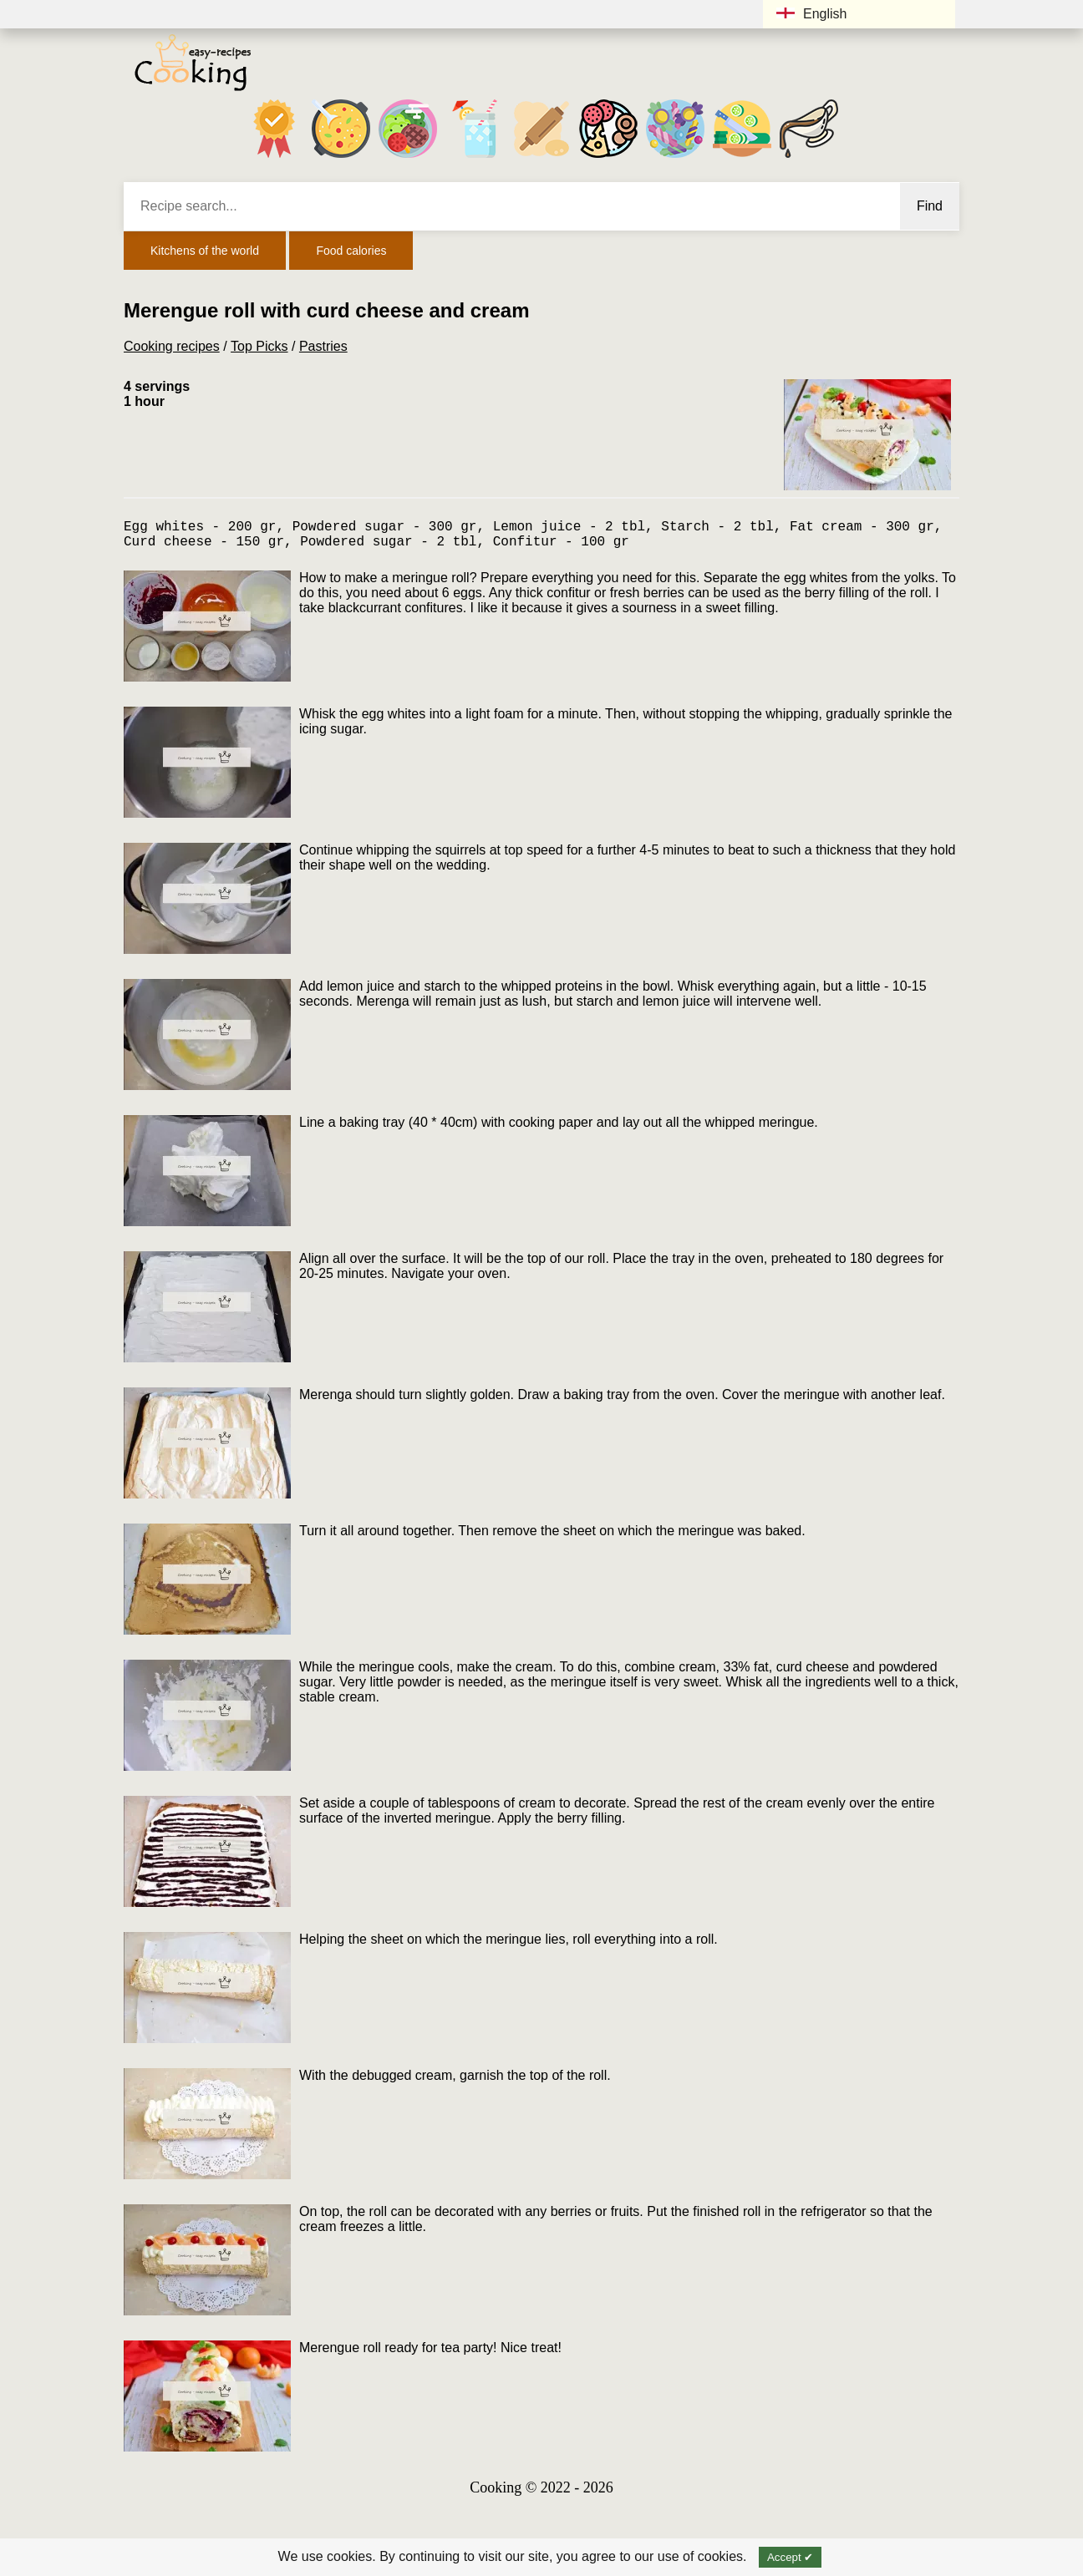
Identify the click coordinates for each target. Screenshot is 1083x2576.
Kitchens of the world (204, 250)
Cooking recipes (172, 346)
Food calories (351, 250)
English (811, 14)
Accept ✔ (790, 2557)
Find (930, 206)
